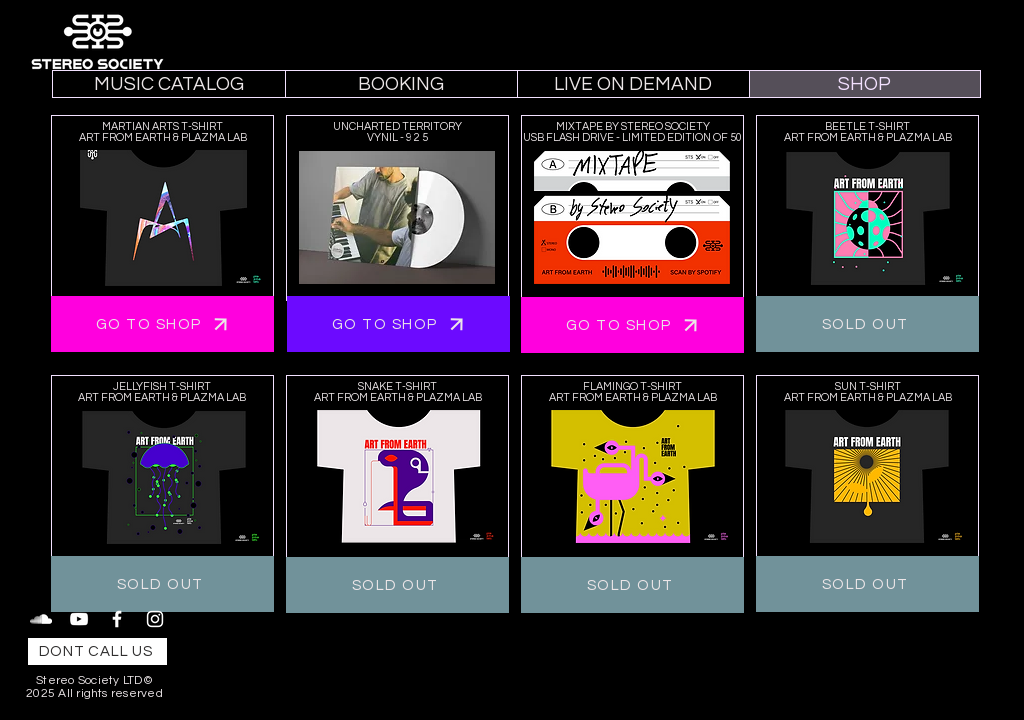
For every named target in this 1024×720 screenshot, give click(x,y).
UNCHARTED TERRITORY (397, 126)
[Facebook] (117, 619)
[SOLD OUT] (867, 324)
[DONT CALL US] (97, 651)
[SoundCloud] (41, 619)
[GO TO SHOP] (162, 324)
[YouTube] (79, 619)
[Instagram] (155, 619)
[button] (401, 84)
